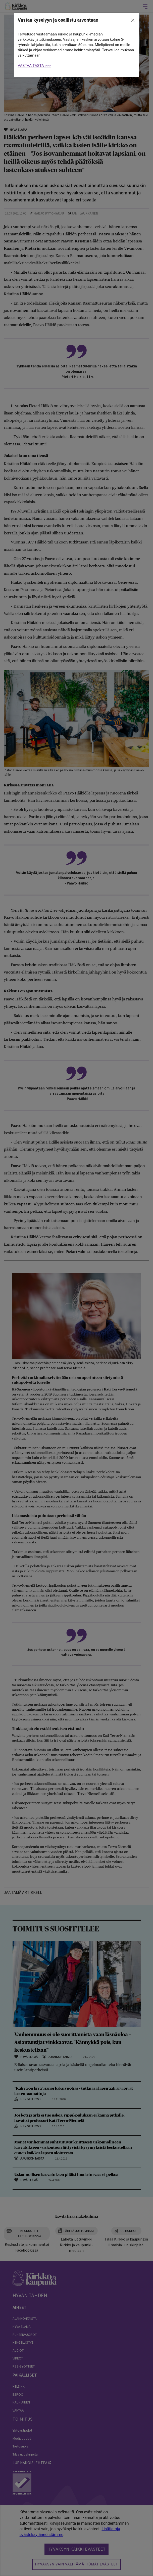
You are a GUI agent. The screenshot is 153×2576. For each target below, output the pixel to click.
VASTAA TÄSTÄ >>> (34, 65)
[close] (132, 20)
